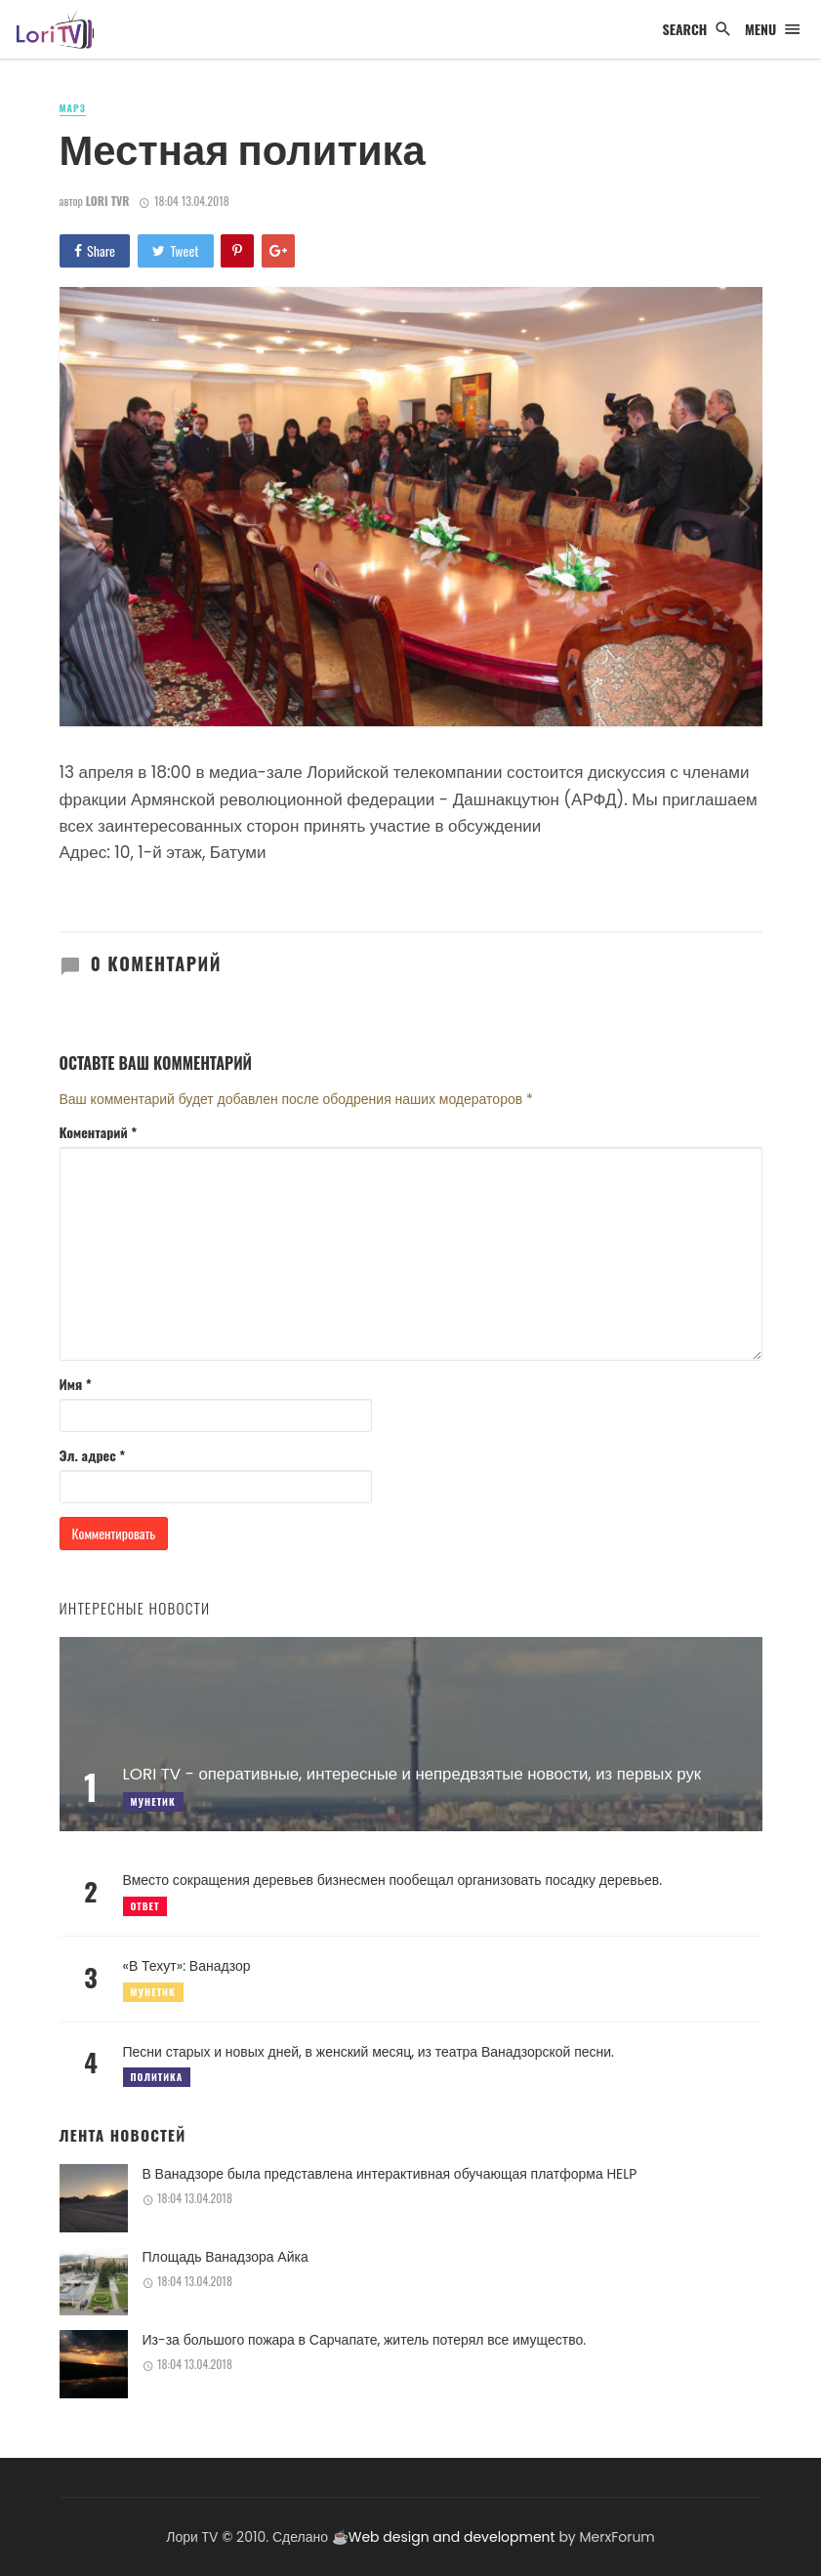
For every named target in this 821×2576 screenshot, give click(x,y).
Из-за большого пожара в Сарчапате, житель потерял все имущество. (365, 2340)
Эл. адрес (93, 1455)
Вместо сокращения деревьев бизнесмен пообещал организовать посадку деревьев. (393, 1880)
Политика (157, 2076)
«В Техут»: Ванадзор (187, 1966)
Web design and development (452, 2537)
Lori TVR (108, 200)
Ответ (145, 1906)
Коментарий (99, 1132)
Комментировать (114, 1533)
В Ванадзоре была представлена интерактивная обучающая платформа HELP (390, 2174)
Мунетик (153, 1991)
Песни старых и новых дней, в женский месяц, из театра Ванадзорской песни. (369, 2052)
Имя (76, 1384)
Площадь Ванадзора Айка (225, 2257)
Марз (73, 108)
